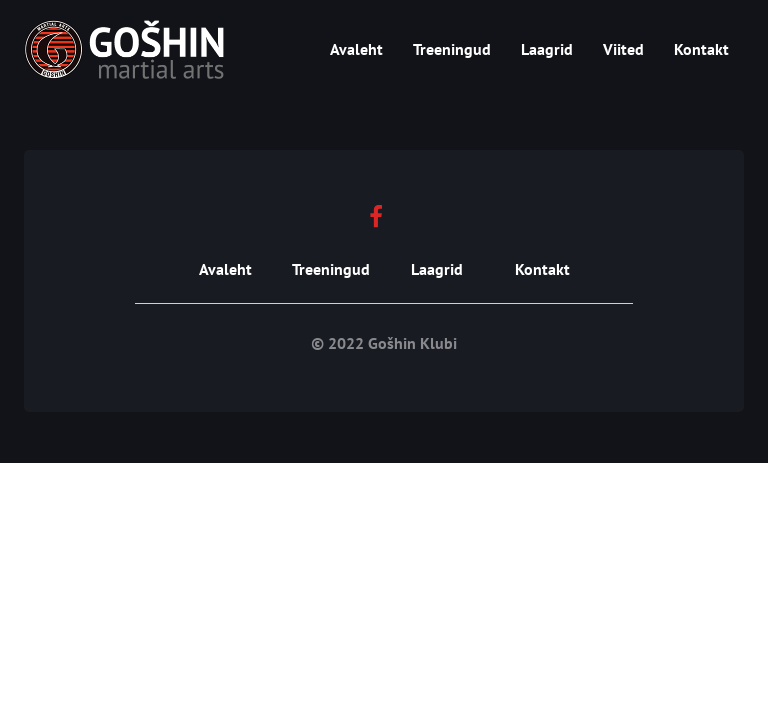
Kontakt (701, 49)
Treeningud (452, 49)
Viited (623, 49)
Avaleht (356, 49)
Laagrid (547, 49)
